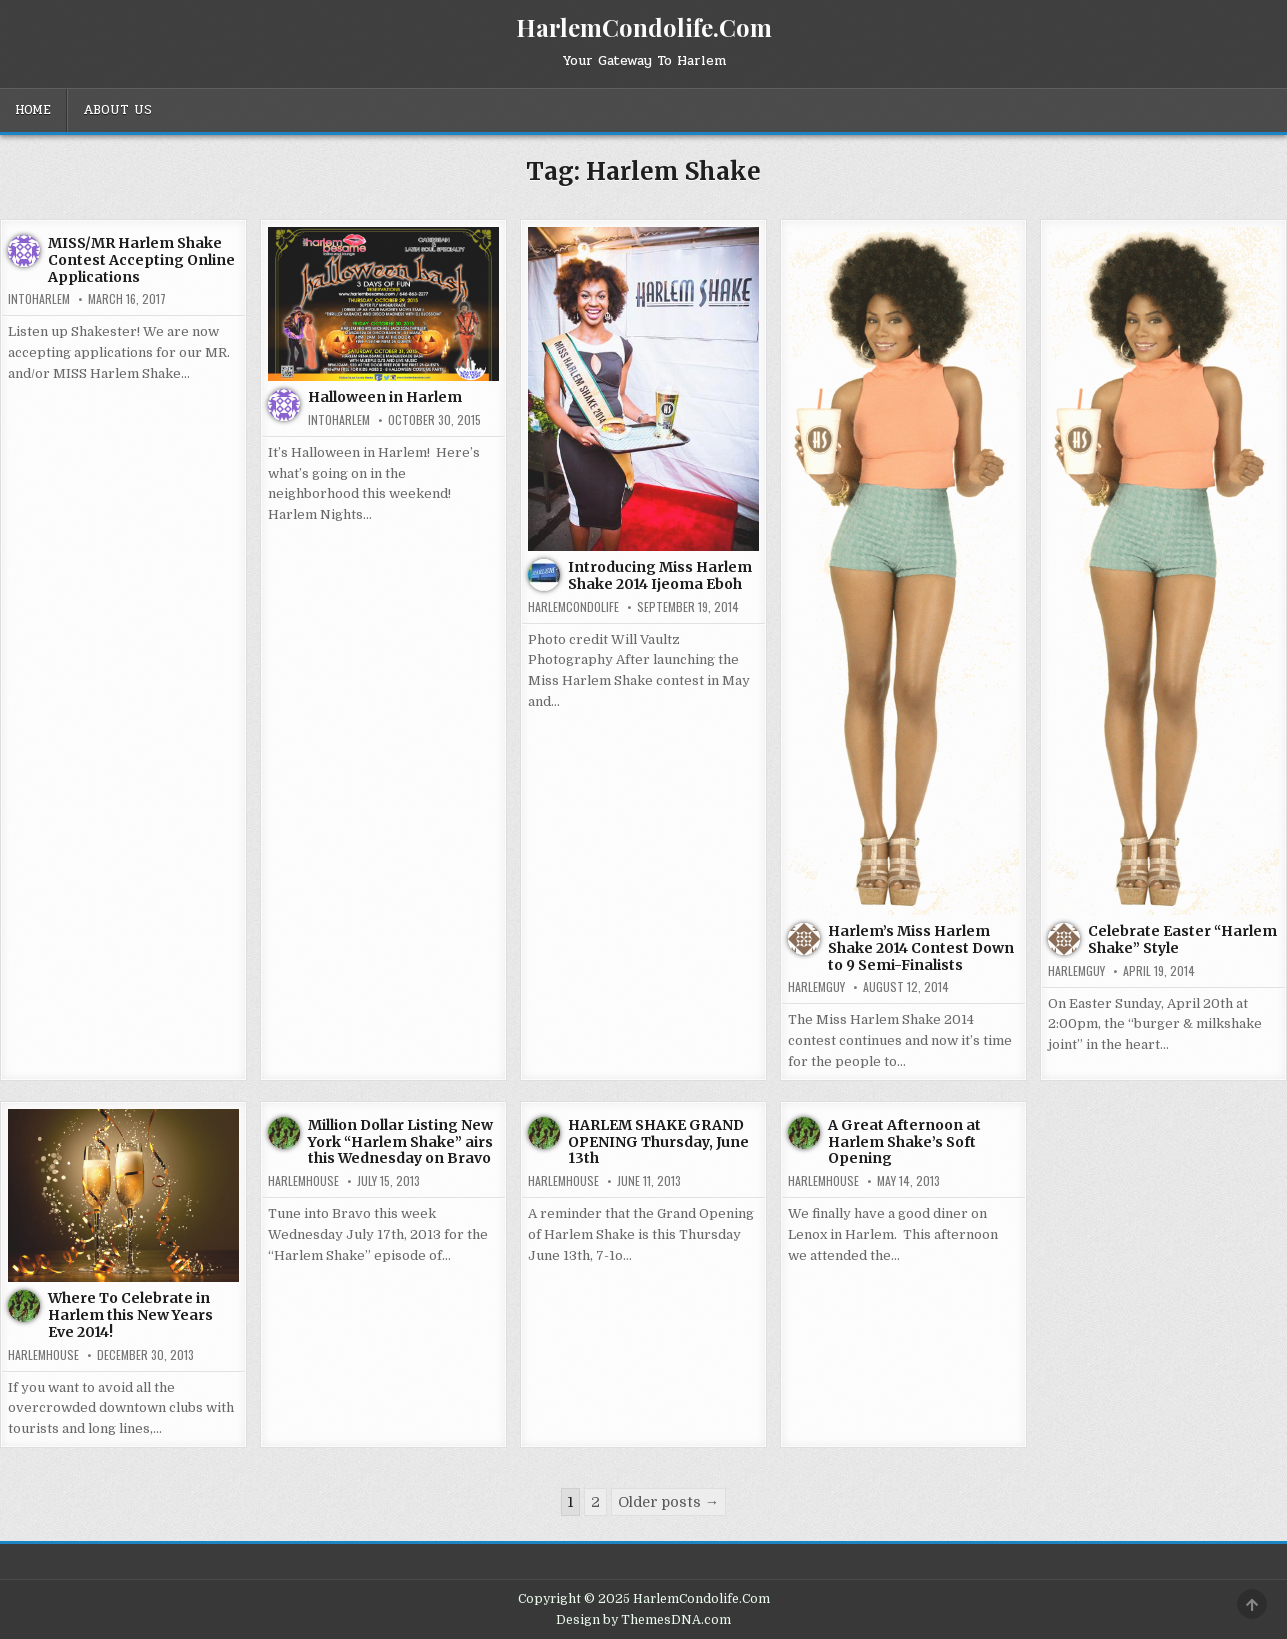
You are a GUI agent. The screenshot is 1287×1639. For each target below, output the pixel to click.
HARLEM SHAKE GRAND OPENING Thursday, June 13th (658, 1142)
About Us (117, 110)
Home (33, 110)
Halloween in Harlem (385, 397)
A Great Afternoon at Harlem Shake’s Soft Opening (904, 1142)
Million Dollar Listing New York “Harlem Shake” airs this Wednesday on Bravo (400, 1142)
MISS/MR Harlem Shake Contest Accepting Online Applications (141, 260)
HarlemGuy (816, 987)
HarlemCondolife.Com (644, 27)
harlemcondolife (573, 607)
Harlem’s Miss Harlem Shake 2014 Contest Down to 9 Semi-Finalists (921, 948)
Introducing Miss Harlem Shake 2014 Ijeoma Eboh (660, 575)
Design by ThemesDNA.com (643, 1620)
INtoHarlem (39, 299)
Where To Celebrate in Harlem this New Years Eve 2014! (130, 1315)
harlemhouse (43, 1355)
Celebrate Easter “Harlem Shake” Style (1182, 939)
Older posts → (668, 1502)
